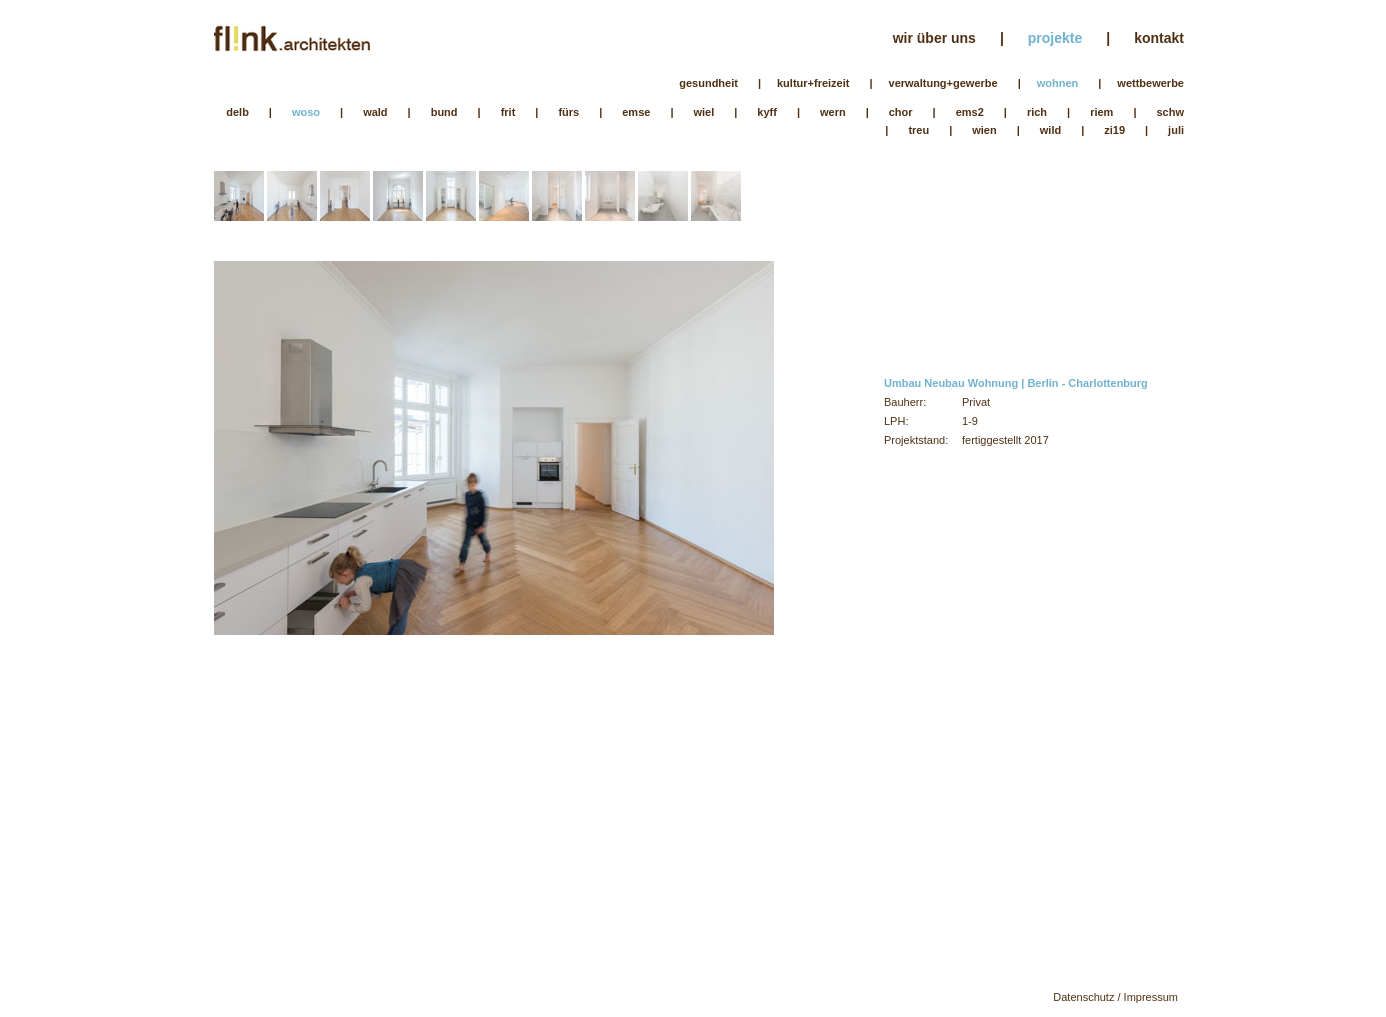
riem (1101, 112)
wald (375, 112)
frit (508, 112)
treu (918, 130)
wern (833, 112)
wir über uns (934, 38)
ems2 (970, 112)
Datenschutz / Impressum (1115, 997)
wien (984, 130)
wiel (703, 112)
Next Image (634, 541)
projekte (1055, 38)
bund (444, 112)
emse (636, 112)
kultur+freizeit (813, 83)
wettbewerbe (1150, 83)
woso (306, 112)
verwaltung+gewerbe (943, 83)
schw (1170, 112)
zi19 (1114, 130)
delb (237, 112)
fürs (568, 112)
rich (1037, 112)
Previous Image (354, 541)
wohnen (1058, 83)
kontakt (1159, 38)
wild (1050, 130)
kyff (767, 112)
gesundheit (708, 83)
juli (1176, 130)
